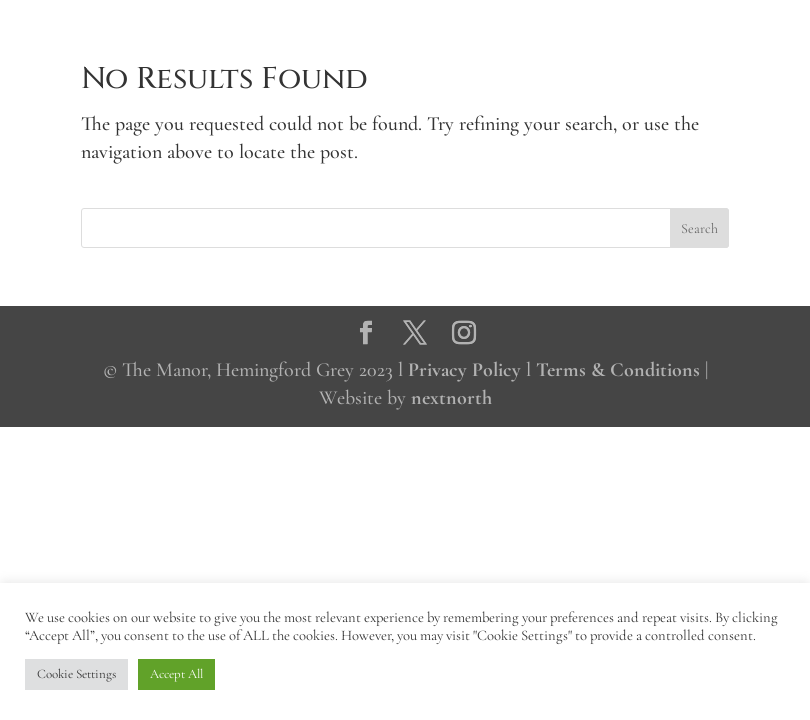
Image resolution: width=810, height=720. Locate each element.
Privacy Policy (464, 370)
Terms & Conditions (618, 370)
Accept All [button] (176, 674)
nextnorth (451, 398)
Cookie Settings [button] (76, 674)
